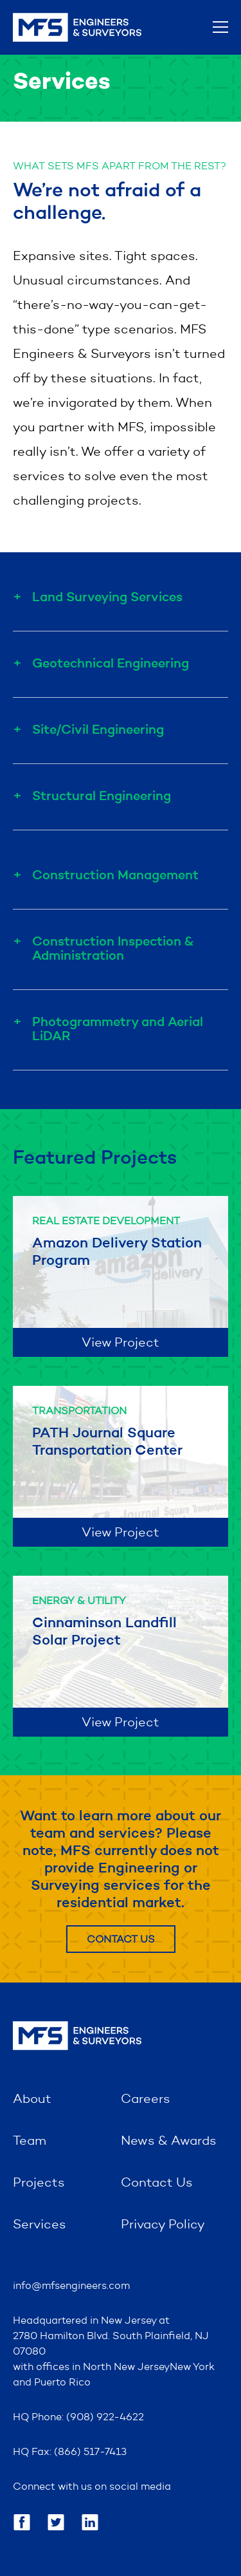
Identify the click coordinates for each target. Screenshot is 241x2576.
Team (29, 2141)
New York (192, 2367)
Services (39, 2225)
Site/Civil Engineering (98, 730)
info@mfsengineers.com (71, 2286)
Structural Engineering (101, 796)
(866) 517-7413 (90, 2452)
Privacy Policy (163, 2225)
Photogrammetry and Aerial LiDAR (117, 1029)
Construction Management (115, 876)
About (32, 2099)
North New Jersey (126, 2367)
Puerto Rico (62, 2383)
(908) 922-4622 (105, 2418)
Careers (145, 2099)
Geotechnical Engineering (110, 664)
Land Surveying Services (107, 598)
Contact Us (121, 1940)
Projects (39, 2183)
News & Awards (169, 2141)
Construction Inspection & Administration (112, 949)
